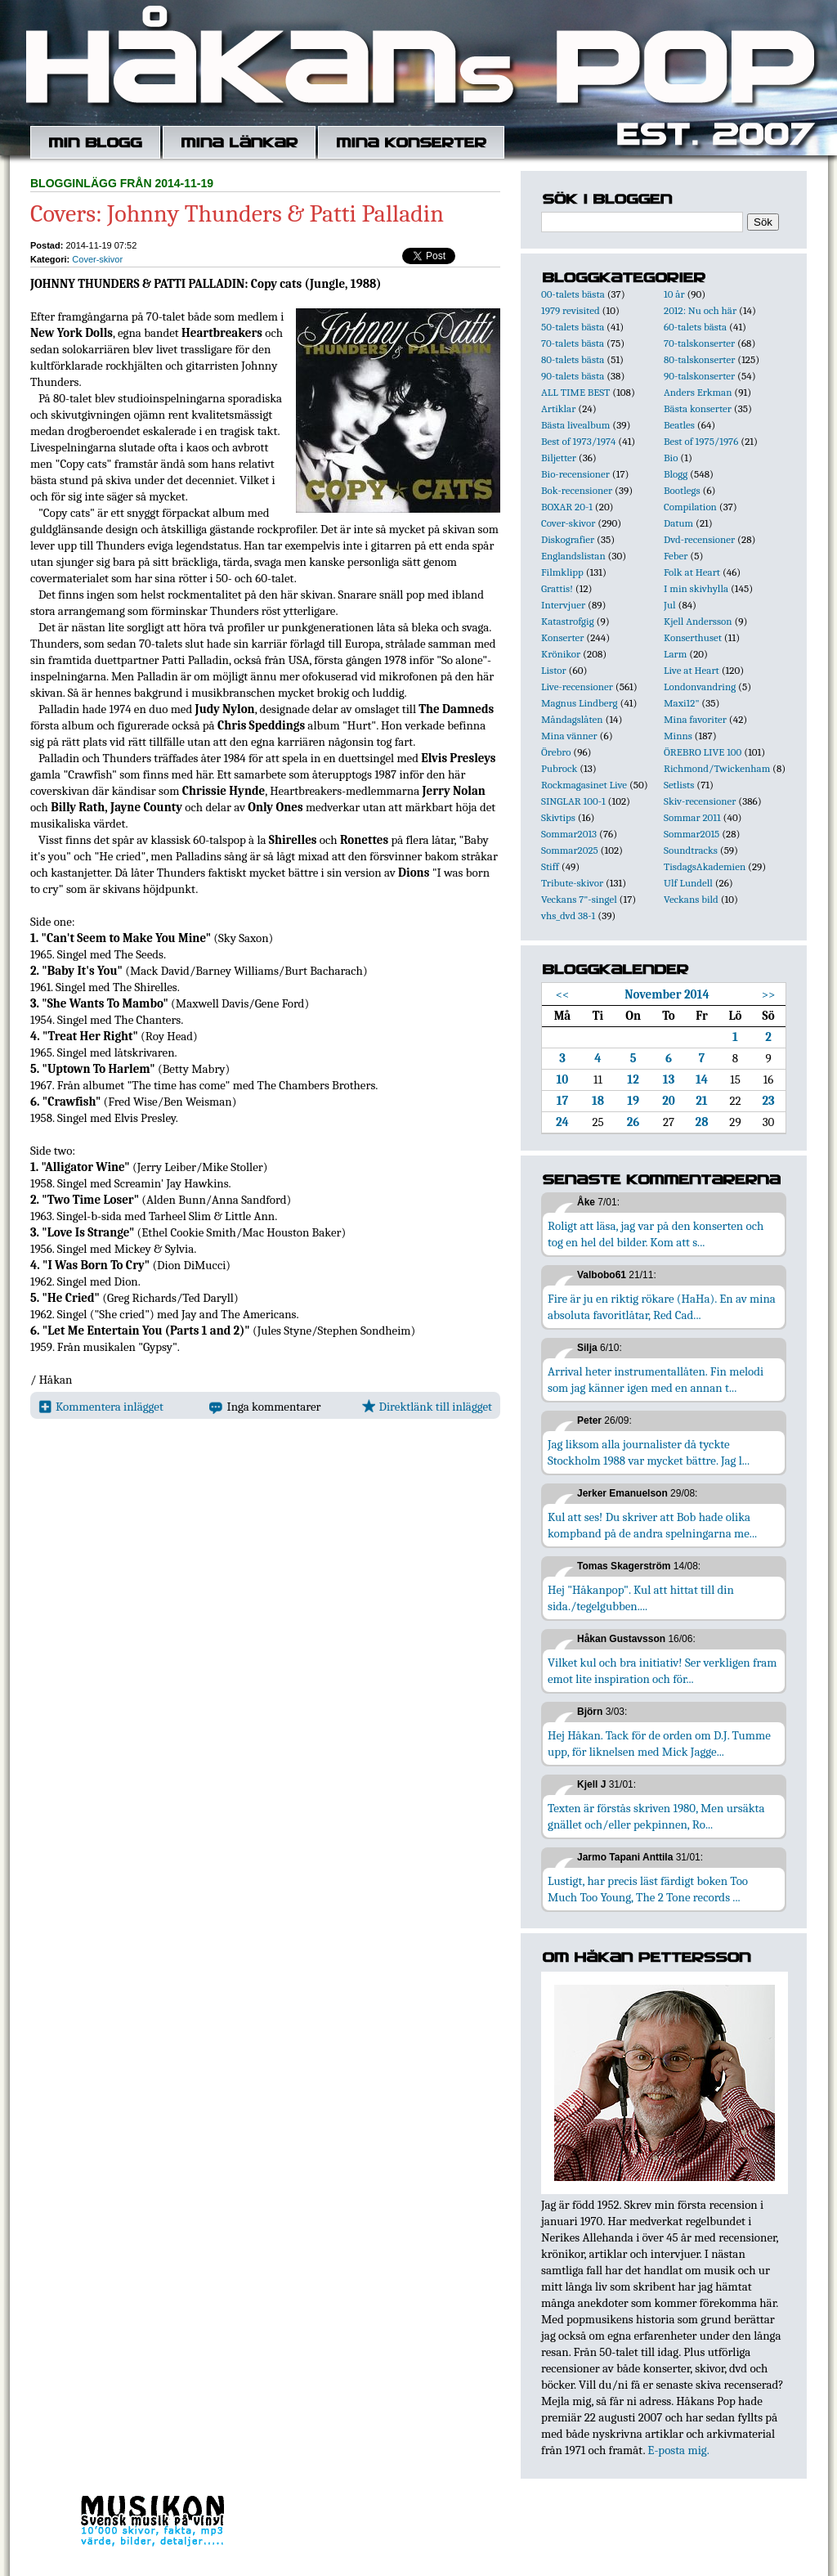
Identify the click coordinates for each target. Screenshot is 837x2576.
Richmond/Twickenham (717, 768)
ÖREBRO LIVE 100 (702, 752)
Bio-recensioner (575, 474)
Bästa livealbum (575, 425)
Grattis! (557, 588)
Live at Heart (691, 670)
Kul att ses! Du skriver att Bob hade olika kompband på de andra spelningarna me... (652, 1525)
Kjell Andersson (698, 621)
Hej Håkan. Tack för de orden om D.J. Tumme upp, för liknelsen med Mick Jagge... (659, 1743)
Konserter (562, 637)
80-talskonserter (699, 359)
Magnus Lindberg (579, 703)
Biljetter (558, 457)
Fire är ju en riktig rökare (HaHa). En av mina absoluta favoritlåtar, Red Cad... (662, 1306)
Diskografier (567, 539)
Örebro (556, 752)
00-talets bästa (573, 294)
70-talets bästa (572, 343)
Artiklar (558, 408)
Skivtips (558, 817)
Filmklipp (562, 572)
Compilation (690, 506)
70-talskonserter (699, 343)
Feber (675, 556)
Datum (678, 523)
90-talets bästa (572, 376)
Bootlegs (682, 490)
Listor (553, 670)
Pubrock (559, 768)
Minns (678, 735)
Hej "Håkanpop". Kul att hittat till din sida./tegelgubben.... (641, 1597)
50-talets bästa (572, 327)
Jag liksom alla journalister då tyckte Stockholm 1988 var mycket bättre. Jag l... (649, 1452)
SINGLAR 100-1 (573, 801)
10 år (674, 294)
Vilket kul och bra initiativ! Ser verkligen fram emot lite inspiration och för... (662, 1670)
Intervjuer (563, 605)
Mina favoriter (695, 719)
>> (769, 994)
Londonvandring (700, 686)
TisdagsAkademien (704, 866)
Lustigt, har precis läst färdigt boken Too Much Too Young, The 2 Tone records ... (648, 1889)
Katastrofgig (567, 621)
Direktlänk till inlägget (427, 1406)
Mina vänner (569, 735)
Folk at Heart (692, 572)
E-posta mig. (678, 2450)
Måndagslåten (572, 719)
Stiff (550, 866)
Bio (671, 457)
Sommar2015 (691, 834)
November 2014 (666, 994)
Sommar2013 (569, 834)
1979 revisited (570, 310)
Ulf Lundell (688, 883)
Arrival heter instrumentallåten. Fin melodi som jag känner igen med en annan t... (655, 1379)
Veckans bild (691, 899)
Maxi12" (682, 703)
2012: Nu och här (700, 310)
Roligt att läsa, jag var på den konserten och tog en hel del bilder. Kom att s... (655, 1234)
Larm (675, 654)
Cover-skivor (97, 259)
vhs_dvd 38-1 (568, 915)
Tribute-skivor (572, 883)
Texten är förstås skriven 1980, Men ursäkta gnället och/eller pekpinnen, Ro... (656, 1816)
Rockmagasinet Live (584, 785)
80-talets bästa (572, 359)
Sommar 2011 (692, 817)
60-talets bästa (695, 327)
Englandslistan (573, 556)
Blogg (675, 474)
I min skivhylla (696, 588)
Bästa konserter (698, 408)
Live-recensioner (577, 686)
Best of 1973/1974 (578, 441)
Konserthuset (693, 637)
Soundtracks (691, 850)
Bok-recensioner (576, 490)
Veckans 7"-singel (579, 899)
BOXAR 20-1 (567, 506)
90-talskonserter (699, 376)
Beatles (679, 425)
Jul (670, 605)
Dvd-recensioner (699, 539)
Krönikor (560, 654)
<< (563, 994)
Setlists (679, 785)
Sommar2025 (569, 850)
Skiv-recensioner (700, 801)
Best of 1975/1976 (701, 441)
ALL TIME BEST (575, 392)
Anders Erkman (698, 392)
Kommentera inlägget (100, 1406)
